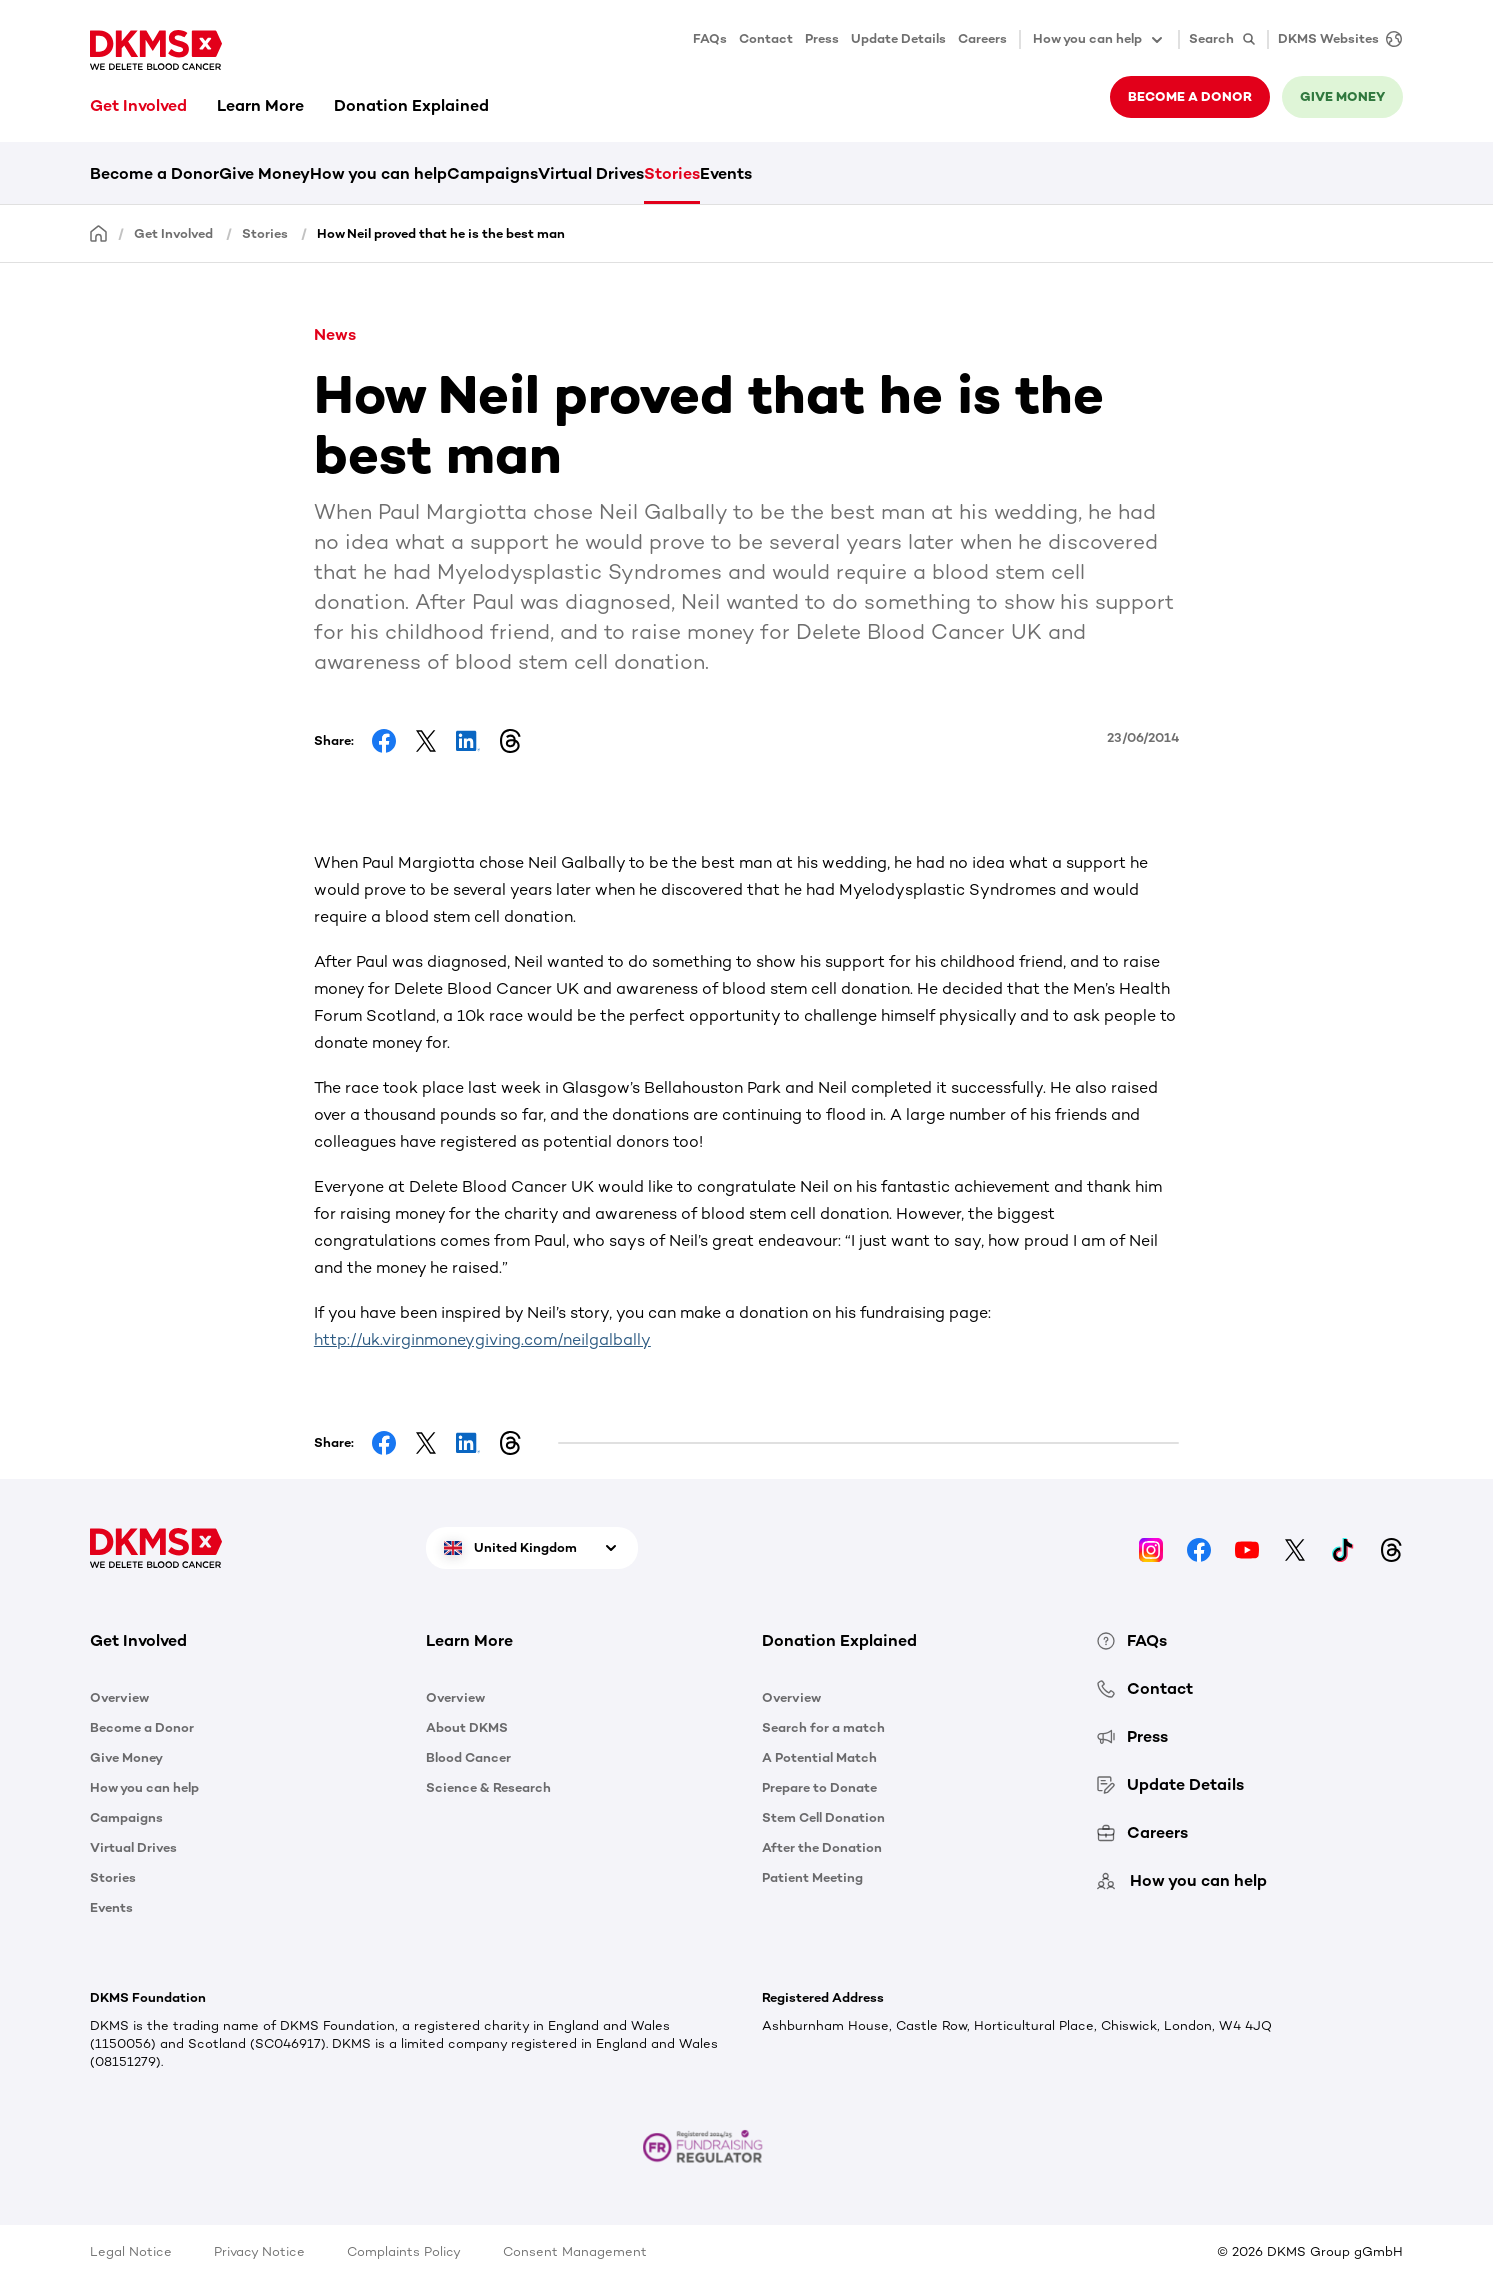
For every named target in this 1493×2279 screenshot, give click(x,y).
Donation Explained (411, 105)
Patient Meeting (812, 1877)
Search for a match (823, 1727)
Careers (982, 38)
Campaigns (492, 173)
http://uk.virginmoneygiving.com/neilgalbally (482, 1339)
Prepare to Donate (819, 1787)
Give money (1342, 96)
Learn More (260, 105)
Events (726, 173)
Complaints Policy (404, 2251)
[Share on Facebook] (384, 741)
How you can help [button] (1099, 40)
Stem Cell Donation (823, 1817)
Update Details (898, 38)
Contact (766, 38)
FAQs (710, 38)
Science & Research (488, 1787)
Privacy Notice (259, 2251)
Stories (672, 173)
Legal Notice (131, 2251)
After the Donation (822, 1847)
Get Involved (138, 105)
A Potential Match (819, 1757)
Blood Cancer (468, 1757)
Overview (119, 1697)
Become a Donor (154, 173)
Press (822, 38)
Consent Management (575, 2251)
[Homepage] (99, 232)
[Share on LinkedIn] (468, 741)
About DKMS (467, 1727)
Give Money (264, 173)
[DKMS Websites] (1335, 39)
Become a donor (1190, 96)
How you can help (378, 173)
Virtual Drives (591, 173)
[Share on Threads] (510, 741)
